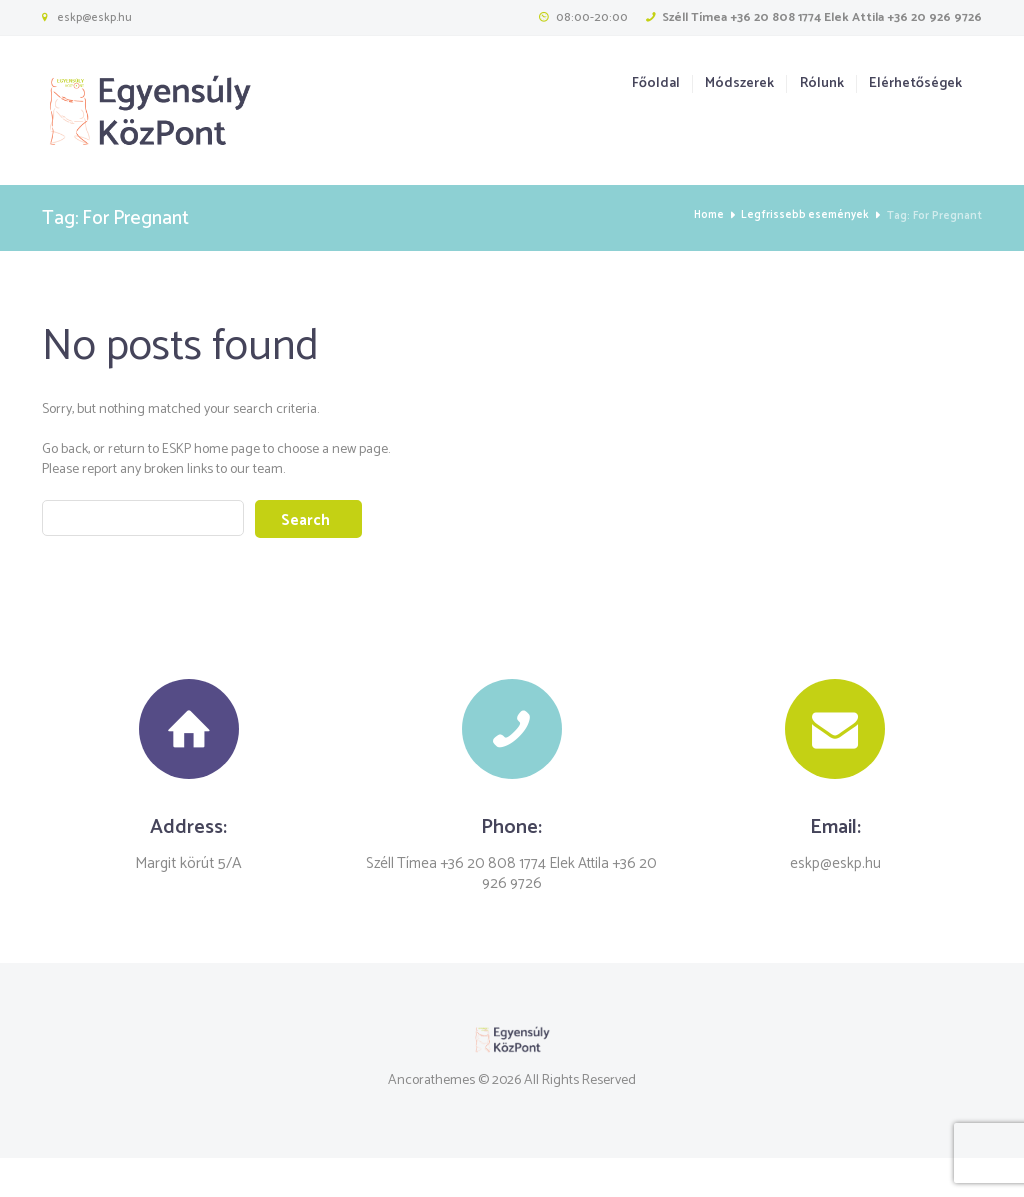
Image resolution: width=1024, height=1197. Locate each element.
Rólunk (822, 84)
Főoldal (656, 84)
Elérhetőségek (915, 84)
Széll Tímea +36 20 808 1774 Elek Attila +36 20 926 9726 (822, 18)
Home (703, 215)
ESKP (176, 449)
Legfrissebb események (803, 215)
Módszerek (739, 84)
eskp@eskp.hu (94, 17)
